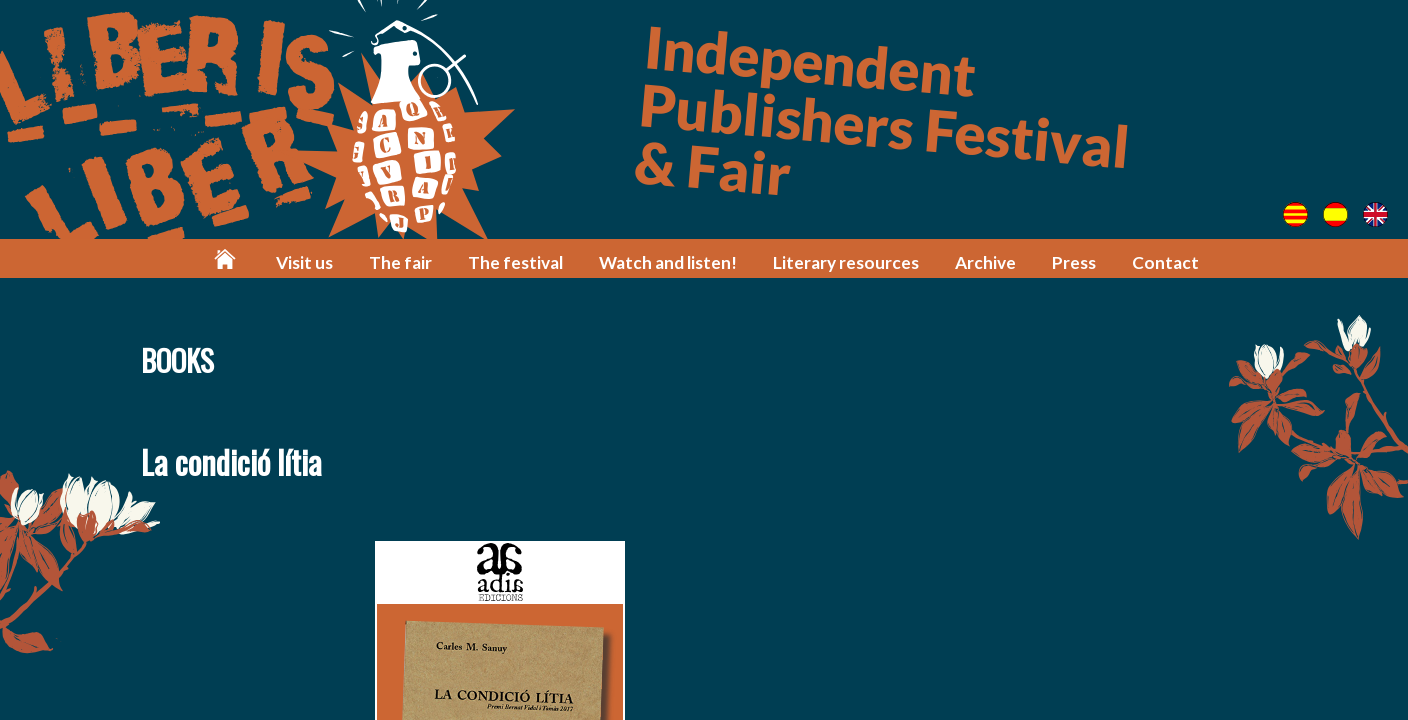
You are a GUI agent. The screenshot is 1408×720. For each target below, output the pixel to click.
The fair (400, 262)
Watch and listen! (668, 262)
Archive (985, 262)
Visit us (304, 262)
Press (1074, 262)
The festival (515, 262)
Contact (1165, 262)
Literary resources (846, 262)
